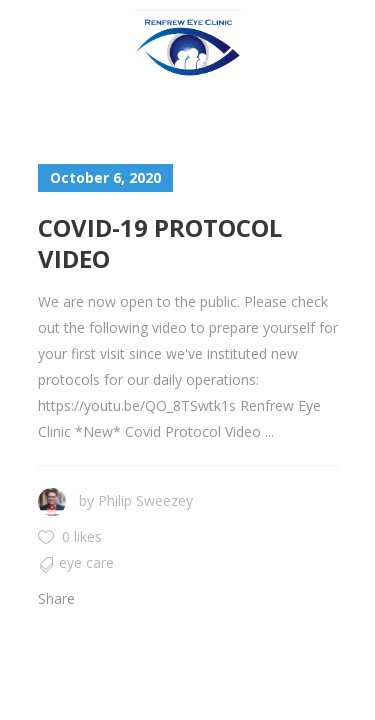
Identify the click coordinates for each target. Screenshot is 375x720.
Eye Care (86, 562)
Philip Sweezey (145, 500)
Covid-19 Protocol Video (160, 243)
